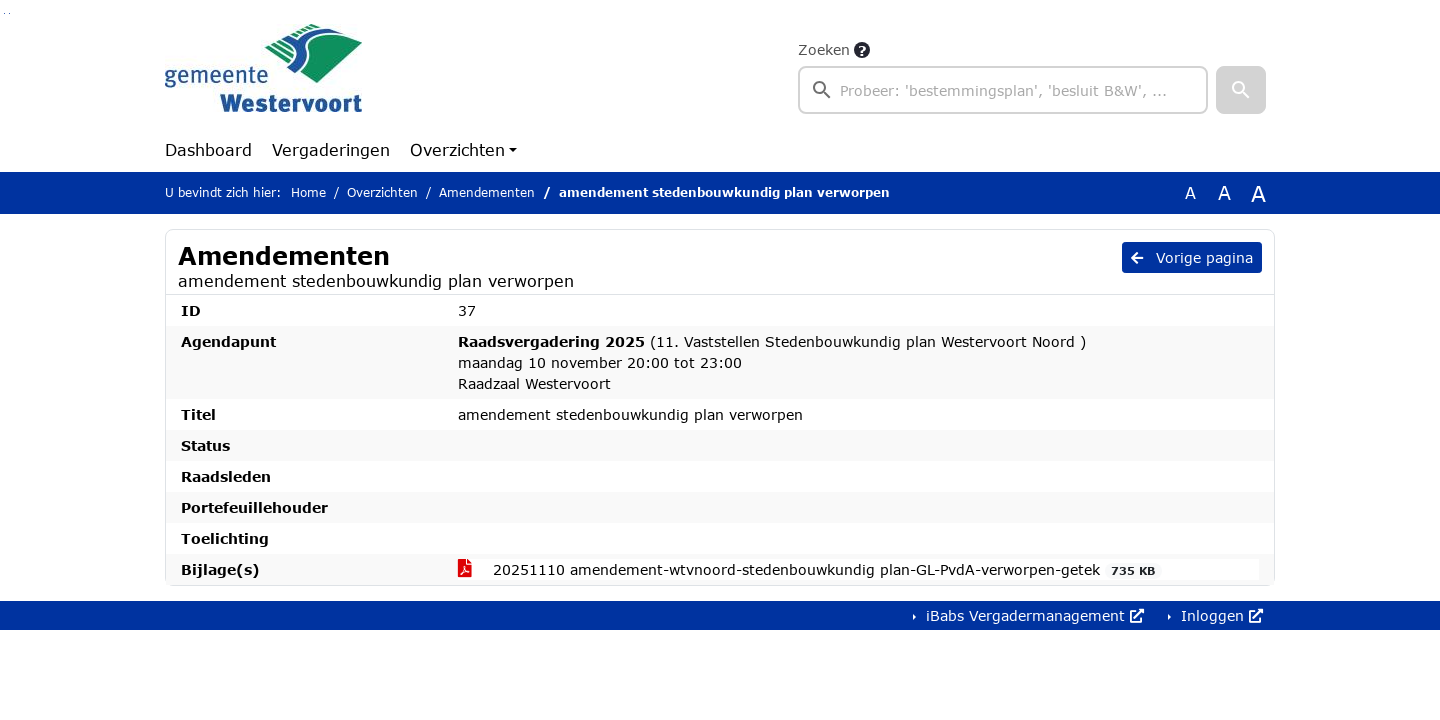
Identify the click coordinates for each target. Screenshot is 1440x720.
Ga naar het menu (9, 13)
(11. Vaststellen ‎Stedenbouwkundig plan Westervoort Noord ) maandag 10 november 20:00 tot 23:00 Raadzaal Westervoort (772, 362)
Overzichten (457, 149)
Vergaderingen (331, 149)
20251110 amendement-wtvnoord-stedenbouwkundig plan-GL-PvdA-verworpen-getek (810, 570)
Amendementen (487, 192)
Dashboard (208, 149)
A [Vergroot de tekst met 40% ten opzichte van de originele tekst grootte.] (1258, 193)
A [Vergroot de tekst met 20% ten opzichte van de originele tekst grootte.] (1224, 192)
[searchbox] (1003, 90)
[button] (1241, 90)
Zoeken (824, 49)
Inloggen (1219, 615)
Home (308, 192)
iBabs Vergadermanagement (1032, 615)
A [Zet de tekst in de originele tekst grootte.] (1190, 192)
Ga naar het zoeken (4, 13)
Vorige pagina (1192, 257)
